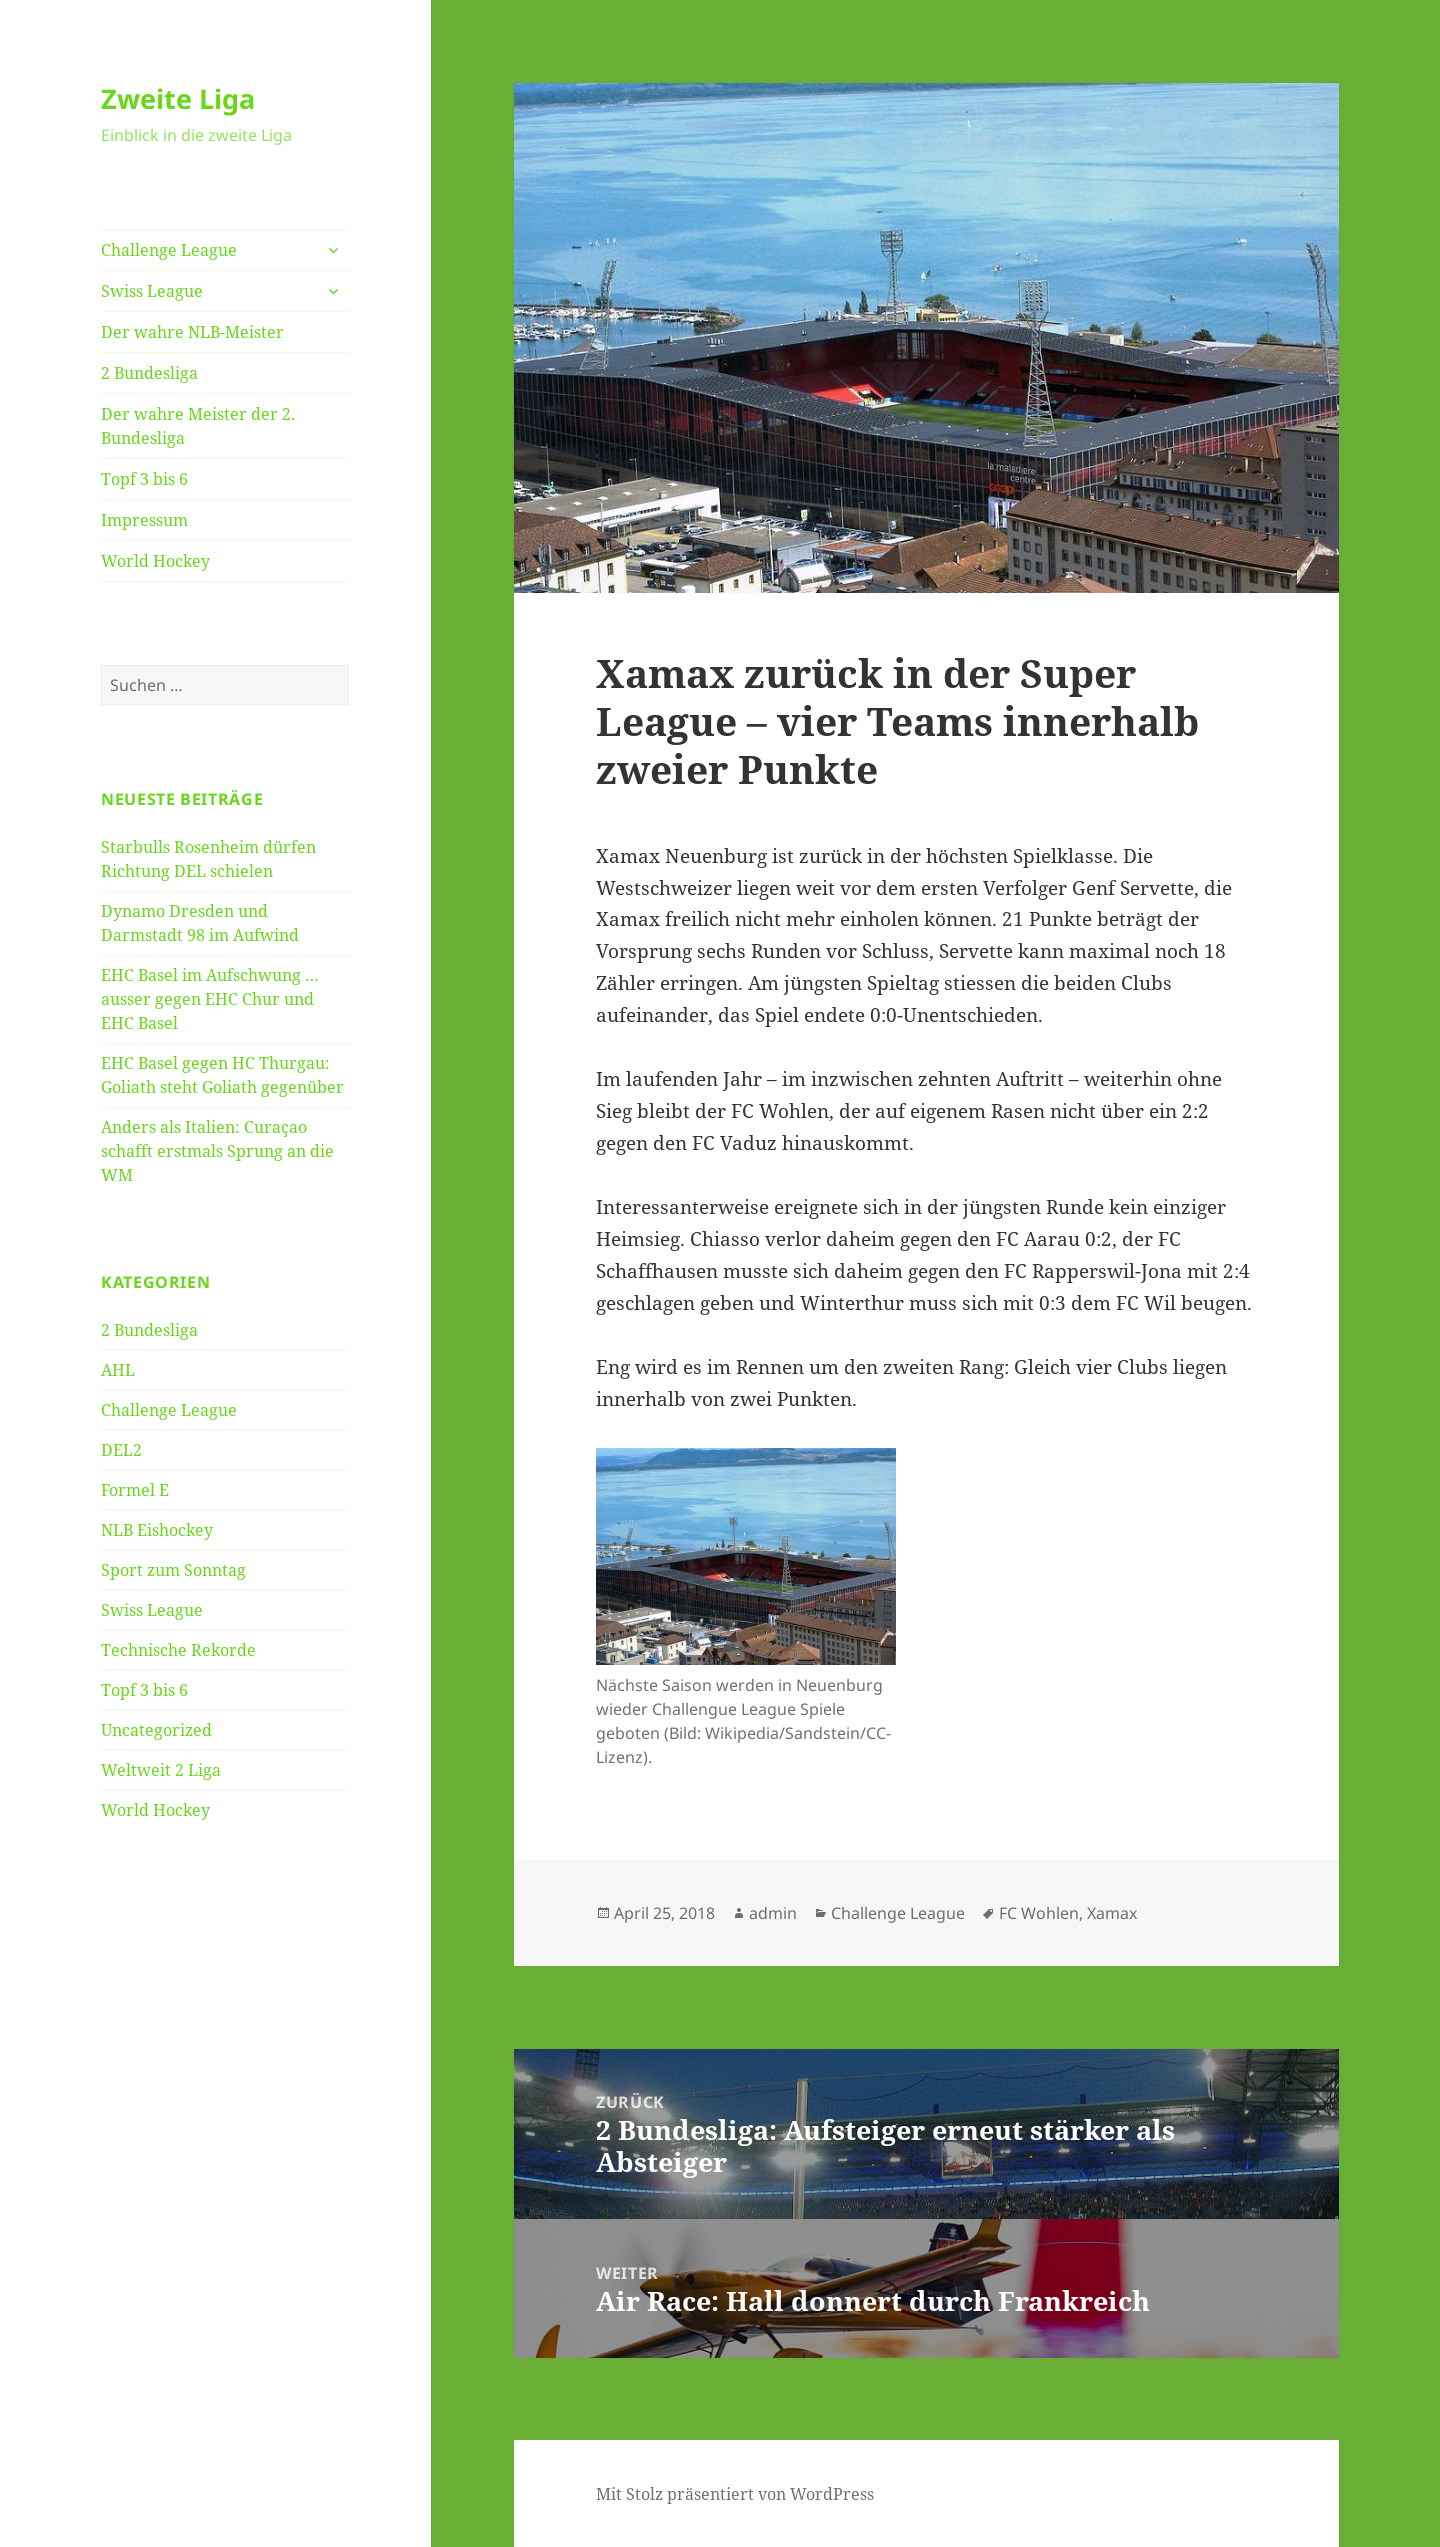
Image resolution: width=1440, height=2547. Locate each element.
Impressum (144, 520)
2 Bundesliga (149, 373)
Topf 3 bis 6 (144, 479)
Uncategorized (156, 1730)
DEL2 (121, 1450)
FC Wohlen (1039, 1913)
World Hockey (155, 561)
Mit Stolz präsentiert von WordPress (735, 2494)
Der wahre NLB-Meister (192, 332)
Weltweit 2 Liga (161, 1770)
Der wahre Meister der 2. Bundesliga (198, 426)
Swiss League (152, 291)
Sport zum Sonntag (173, 1570)
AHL (118, 1370)
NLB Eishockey (157, 1530)
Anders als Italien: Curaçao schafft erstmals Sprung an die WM (217, 1151)
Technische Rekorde (178, 1650)
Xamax (1112, 1913)
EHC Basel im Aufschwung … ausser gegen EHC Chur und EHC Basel (210, 999)
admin (773, 1913)
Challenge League (169, 250)
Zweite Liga (178, 98)
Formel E (135, 1490)
